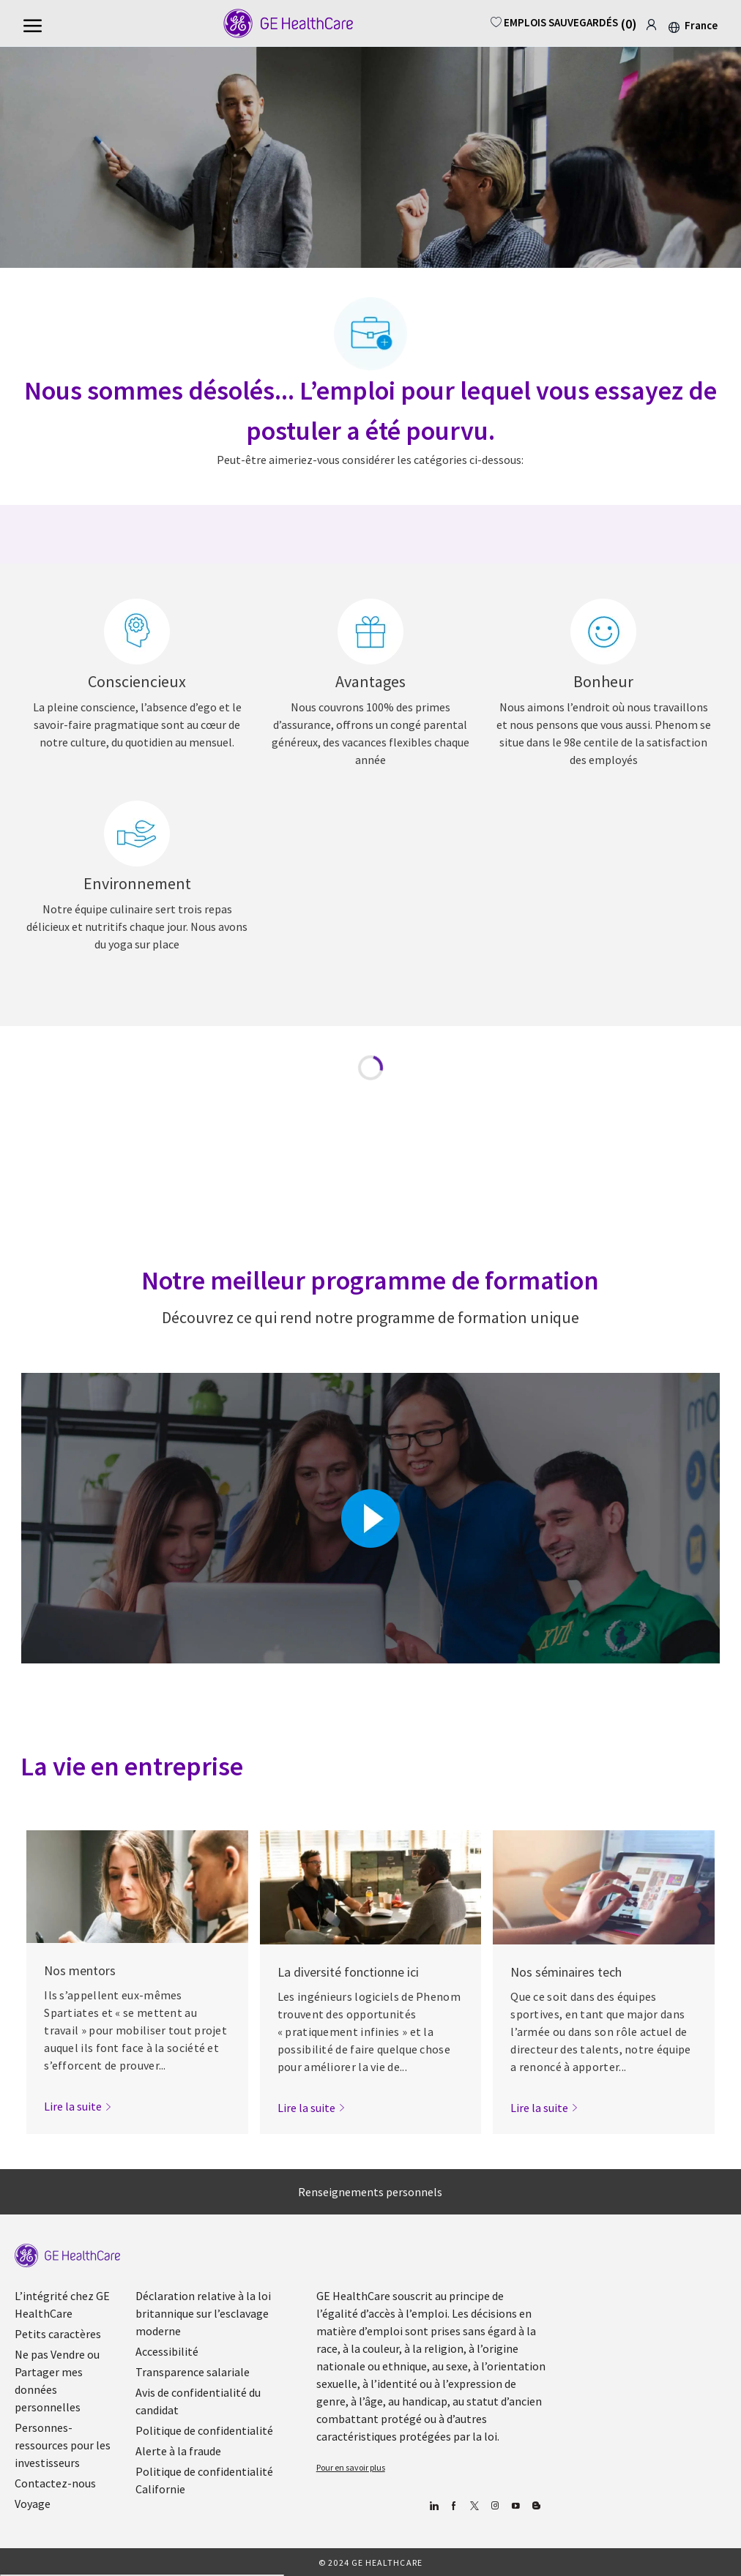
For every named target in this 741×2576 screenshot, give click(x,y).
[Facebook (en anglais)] (454, 2507)
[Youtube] (516, 2507)
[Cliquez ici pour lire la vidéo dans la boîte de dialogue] (370, 1519)
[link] (651, 22)
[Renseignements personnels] (370, 2191)
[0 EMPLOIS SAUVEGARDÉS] (569, 22)
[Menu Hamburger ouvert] (32, 24)
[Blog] (495, 2507)
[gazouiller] (475, 2507)
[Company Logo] (278, 23)
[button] (692, 25)
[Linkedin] (434, 2507)
